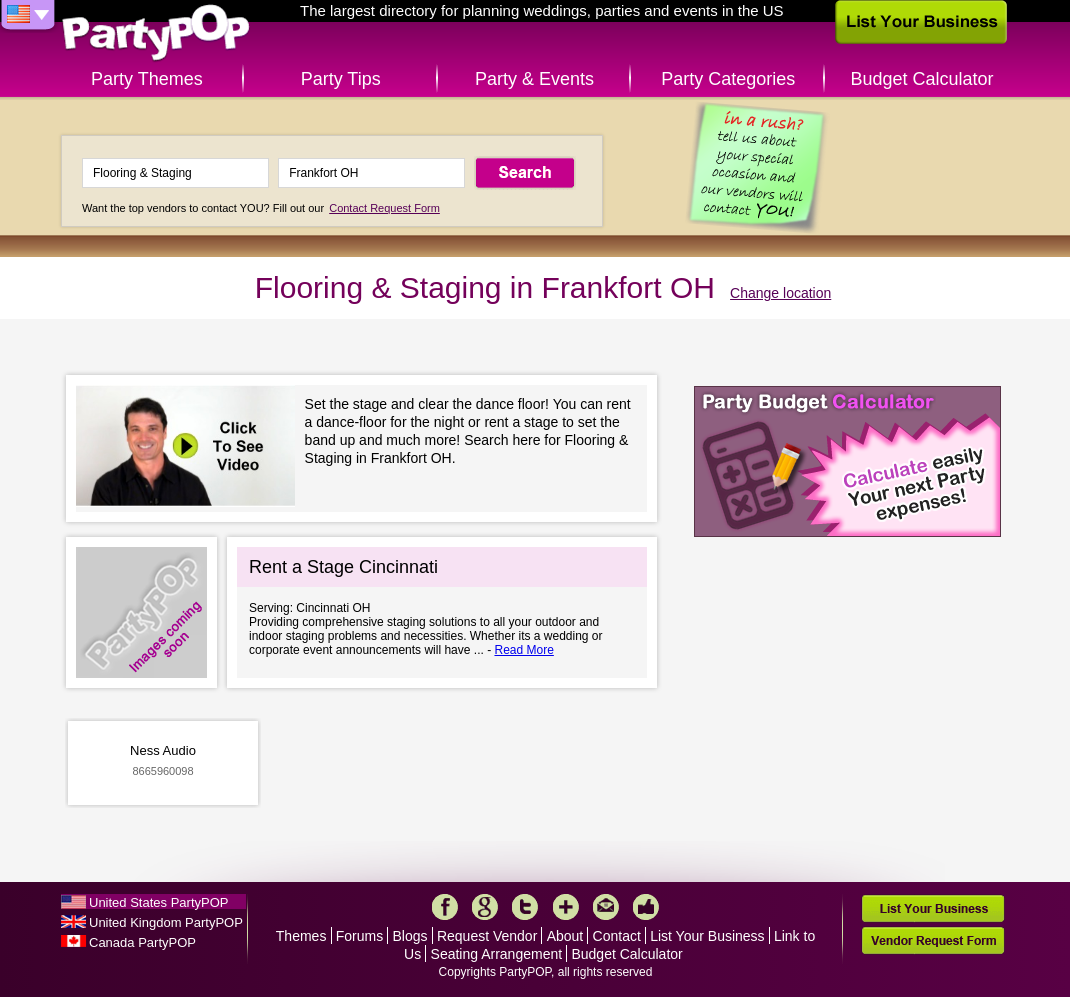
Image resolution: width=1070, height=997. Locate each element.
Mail (606, 907)
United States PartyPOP (158, 902)
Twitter (525, 907)
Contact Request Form (384, 208)
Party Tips (341, 79)
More (566, 907)
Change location (780, 293)
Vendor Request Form (933, 940)
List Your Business (707, 936)
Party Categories (728, 79)
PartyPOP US (156, 33)
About (565, 936)
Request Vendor (487, 936)
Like (646, 907)
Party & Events (534, 79)
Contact (617, 936)
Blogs (410, 936)
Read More (523, 650)
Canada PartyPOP (142, 942)
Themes (301, 936)
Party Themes (147, 79)
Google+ (485, 907)
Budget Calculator (922, 79)
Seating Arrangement (497, 954)
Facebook (445, 907)
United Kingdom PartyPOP (166, 922)
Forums (359, 936)
